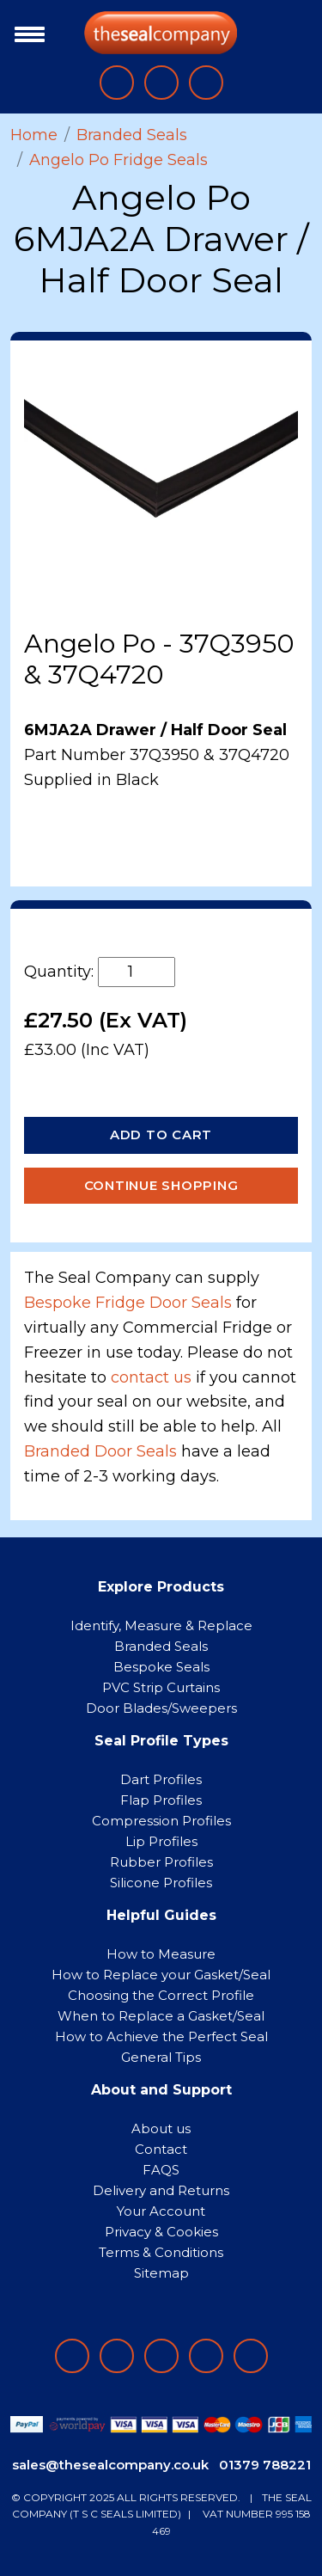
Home (34, 135)
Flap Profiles (161, 1800)
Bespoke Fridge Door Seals (128, 1302)
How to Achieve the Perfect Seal (161, 2036)
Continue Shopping (161, 1185)
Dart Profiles (161, 1779)
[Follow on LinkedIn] (117, 2356)
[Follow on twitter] (206, 2356)
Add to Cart (161, 1134)
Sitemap (161, 2273)
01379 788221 (265, 2464)
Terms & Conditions (161, 2252)
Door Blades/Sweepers (161, 1708)
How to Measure (161, 1954)
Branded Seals (131, 135)
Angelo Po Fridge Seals (118, 159)
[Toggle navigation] (25, 32)
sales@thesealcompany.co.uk (110, 2464)
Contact (161, 2149)
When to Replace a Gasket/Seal (161, 2016)
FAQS (161, 2170)
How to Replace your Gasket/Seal (161, 1974)
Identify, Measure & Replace (161, 1625)
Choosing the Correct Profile (161, 1995)
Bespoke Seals (161, 1667)
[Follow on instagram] (161, 2356)
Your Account (161, 2211)
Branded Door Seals (100, 1451)
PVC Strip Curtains (161, 1687)
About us (161, 2128)
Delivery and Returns (161, 2190)
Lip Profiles (161, 1841)
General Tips (161, 2057)
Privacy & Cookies (161, 2231)
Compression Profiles (161, 1820)
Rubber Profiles (161, 1862)
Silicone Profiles (161, 1882)
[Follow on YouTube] (251, 2356)
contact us (151, 1377)
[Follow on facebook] (72, 2356)
